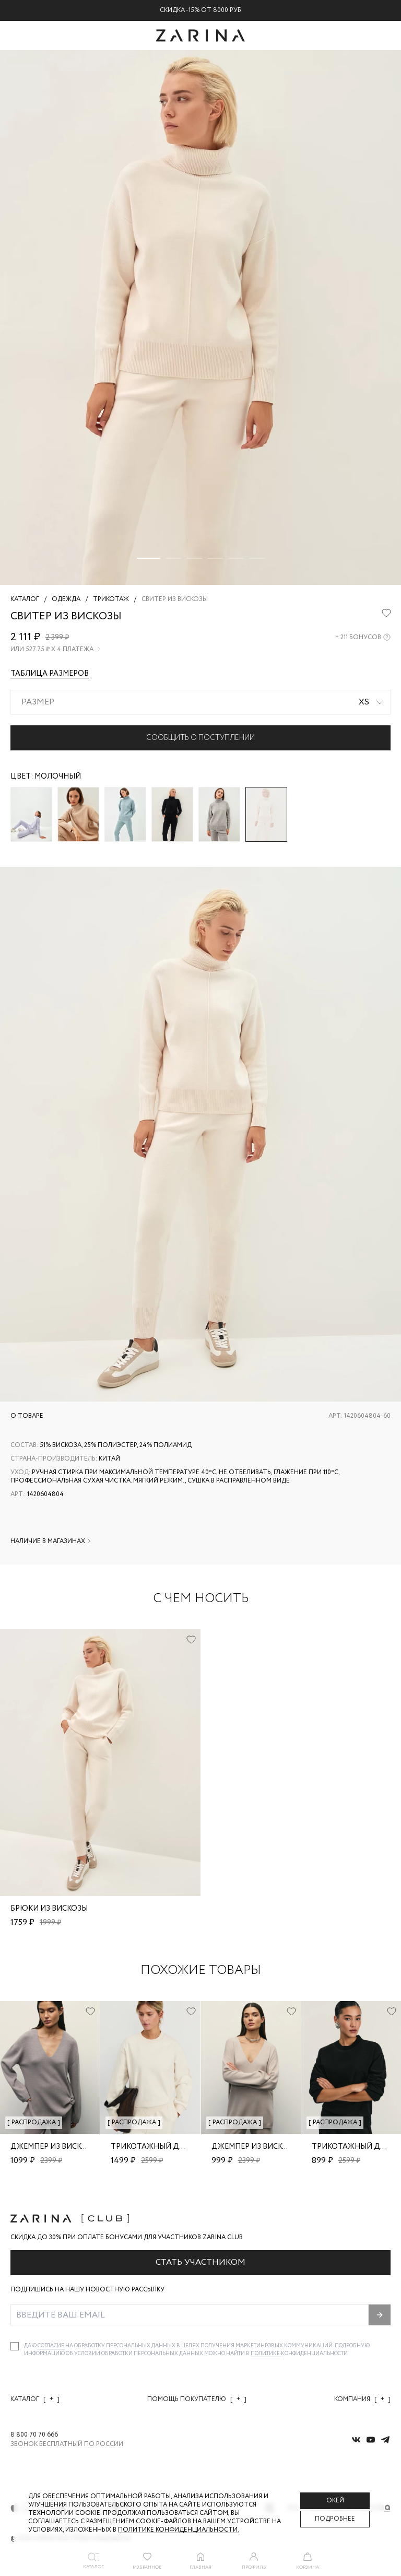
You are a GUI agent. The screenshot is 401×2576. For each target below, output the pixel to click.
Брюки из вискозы (49, 1908)
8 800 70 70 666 (34, 2435)
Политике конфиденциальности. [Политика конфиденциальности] (178, 2529)
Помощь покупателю (196, 2399)
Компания (362, 2399)
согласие (51, 2346)
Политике (266, 2354)
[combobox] (200, 702)
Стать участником (200, 2262)
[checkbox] (14, 2346)
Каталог (35, 2399)
